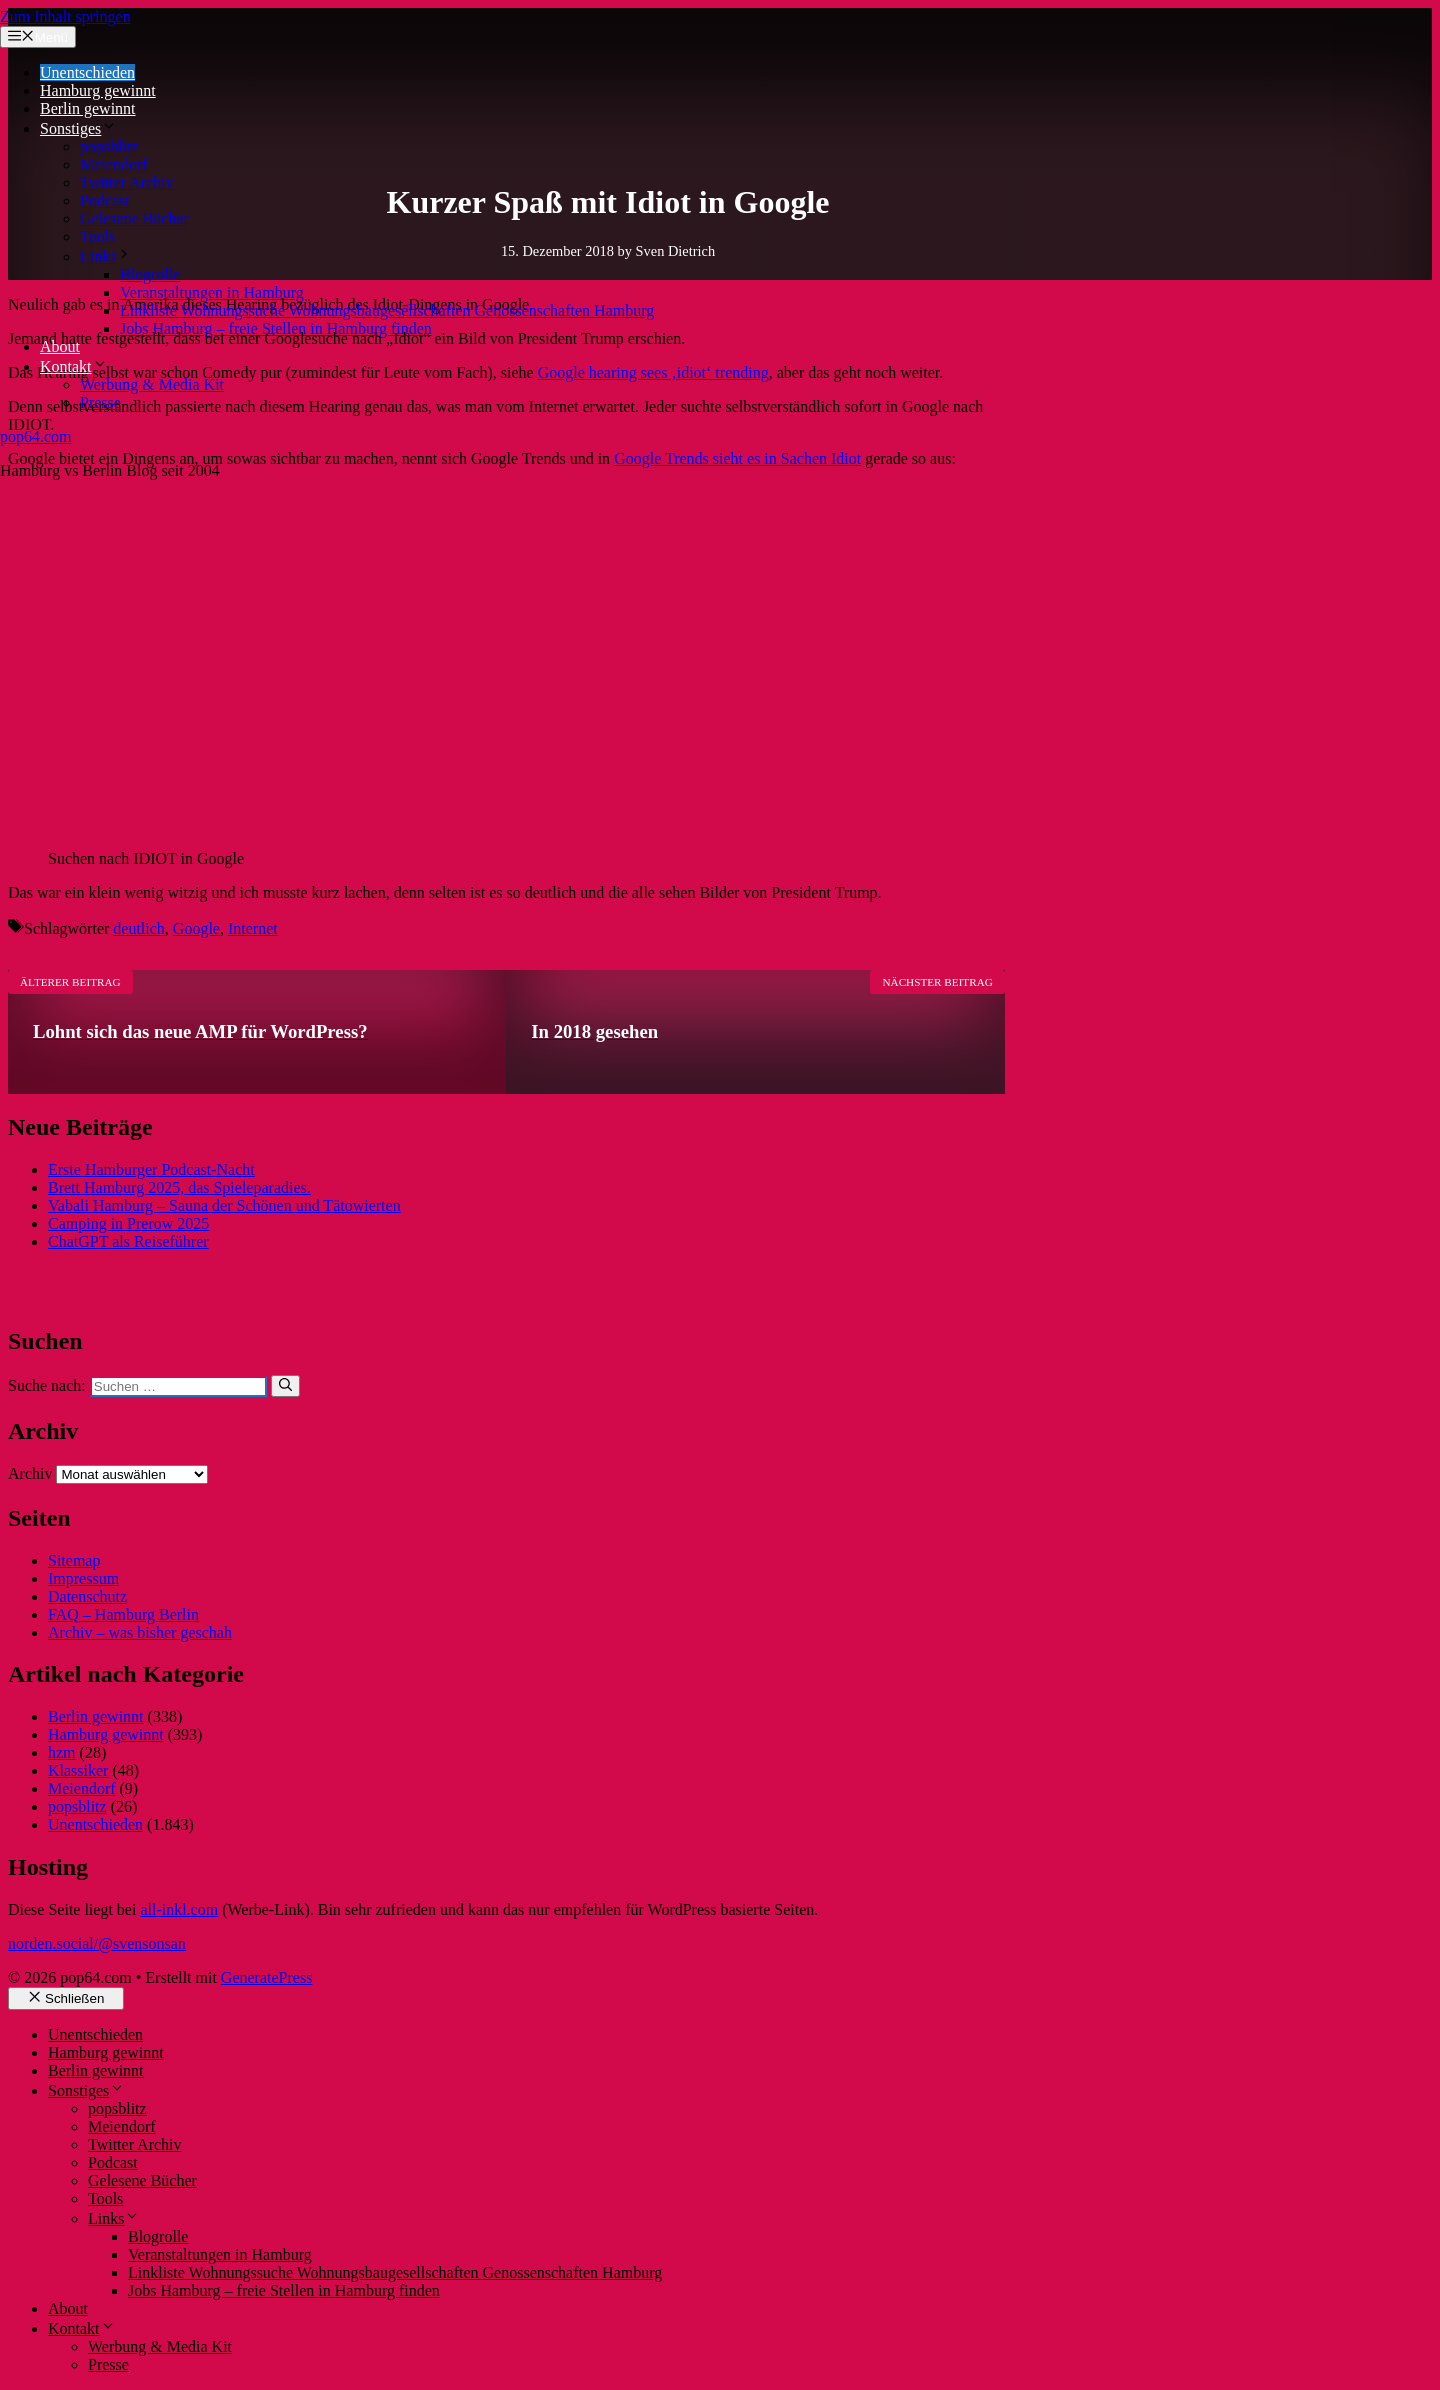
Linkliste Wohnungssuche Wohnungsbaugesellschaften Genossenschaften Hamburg (387, 310)
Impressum (83, 1578)
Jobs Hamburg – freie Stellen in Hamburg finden (276, 328)
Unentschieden (87, 72)
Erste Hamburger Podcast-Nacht (151, 1169)
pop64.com (36, 436)
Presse (100, 402)
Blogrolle (150, 274)
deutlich (139, 928)
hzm (62, 1752)
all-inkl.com (179, 1909)
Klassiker (78, 1770)
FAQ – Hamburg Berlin (123, 1614)
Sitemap (74, 1560)
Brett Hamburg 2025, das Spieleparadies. (179, 1187)
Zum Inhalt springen (65, 16)
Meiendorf (114, 164)
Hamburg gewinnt (98, 90)
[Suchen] (285, 1386)
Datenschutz (87, 1596)
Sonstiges (78, 128)
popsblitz (109, 146)
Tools (97, 236)
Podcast (105, 200)
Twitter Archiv (127, 182)
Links (106, 256)
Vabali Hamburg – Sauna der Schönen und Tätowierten (224, 1205)
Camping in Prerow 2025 (128, 1223)
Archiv (30, 1473)
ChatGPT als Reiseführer (128, 1241)
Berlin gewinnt (88, 108)
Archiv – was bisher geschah (140, 1632)
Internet (253, 928)
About (60, 346)
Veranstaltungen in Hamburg (212, 292)
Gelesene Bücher (134, 218)
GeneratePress (267, 1977)
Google (196, 928)
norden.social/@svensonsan (97, 1943)
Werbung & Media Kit (152, 384)
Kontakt (74, 366)
